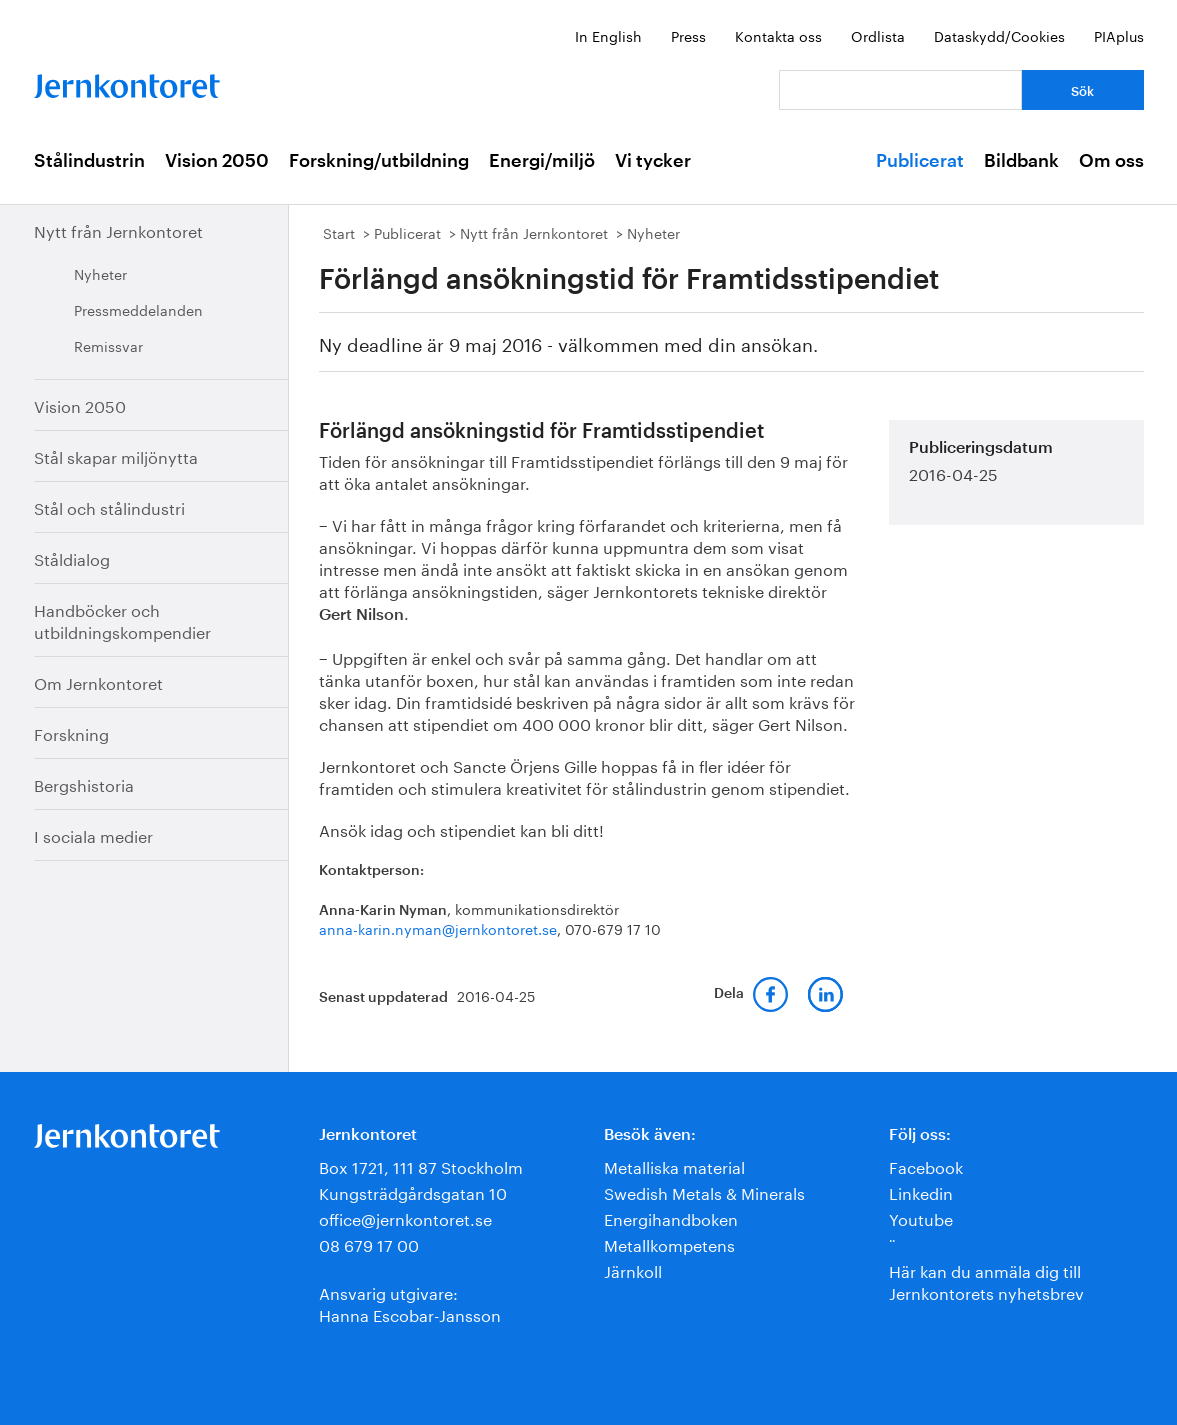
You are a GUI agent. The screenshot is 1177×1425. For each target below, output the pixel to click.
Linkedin (921, 1191)
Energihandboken (671, 1217)
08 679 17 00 (369, 1243)
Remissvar (108, 345)
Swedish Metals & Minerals (704, 1191)
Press (688, 35)
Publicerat (920, 161)
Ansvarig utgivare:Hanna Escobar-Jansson (410, 1302)
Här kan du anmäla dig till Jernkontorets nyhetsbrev (986, 1280)
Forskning (71, 732)
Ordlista (878, 35)
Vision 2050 (217, 161)
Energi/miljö (542, 161)
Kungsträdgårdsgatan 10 (413, 1191)
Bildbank (1021, 161)
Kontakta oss (778, 35)
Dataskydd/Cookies (999, 35)
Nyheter (100, 273)
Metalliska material (674, 1165)
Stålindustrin (89, 161)
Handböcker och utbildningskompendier (122, 619)
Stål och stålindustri (109, 506)
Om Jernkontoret (98, 681)
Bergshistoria (84, 783)
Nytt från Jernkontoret (118, 229)
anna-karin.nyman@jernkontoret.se (438, 928)
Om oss (1111, 161)
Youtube (921, 1217)
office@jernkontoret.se (405, 1217)
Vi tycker (653, 161)
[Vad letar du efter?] (900, 90)
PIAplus (1119, 35)
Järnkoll (633, 1269)
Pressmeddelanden (138, 309)
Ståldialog (72, 557)
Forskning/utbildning (379, 161)
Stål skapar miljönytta (116, 455)
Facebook (926, 1165)
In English (608, 35)
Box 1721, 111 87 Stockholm (421, 1165)
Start (339, 232)
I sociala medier (93, 834)
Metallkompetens (669, 1243)
